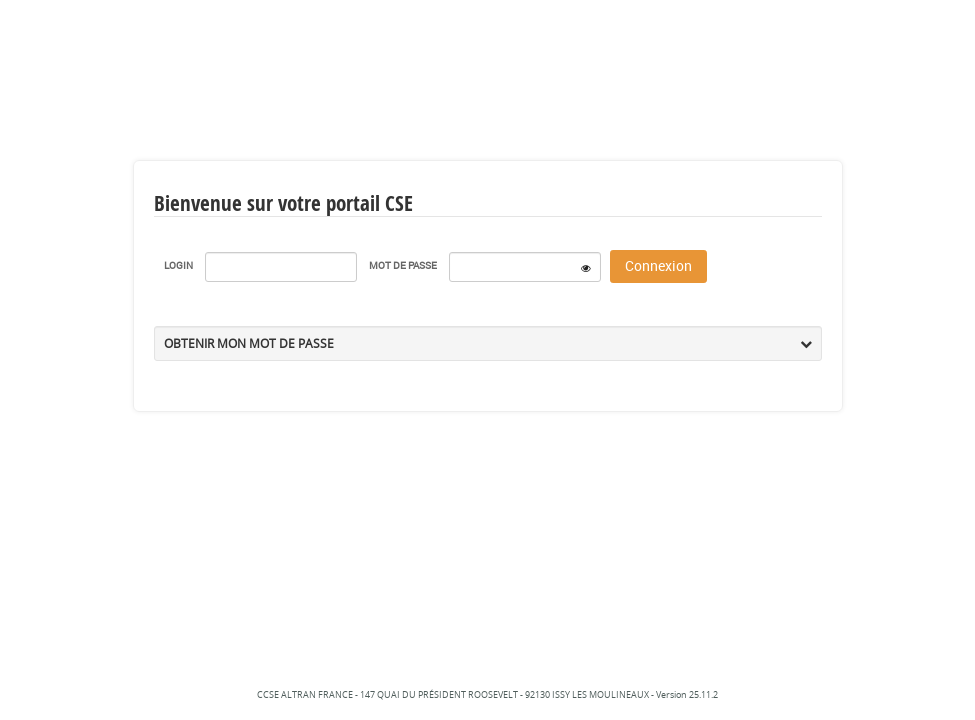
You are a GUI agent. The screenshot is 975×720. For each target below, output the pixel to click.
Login (178, 265)
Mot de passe (403, 265)
